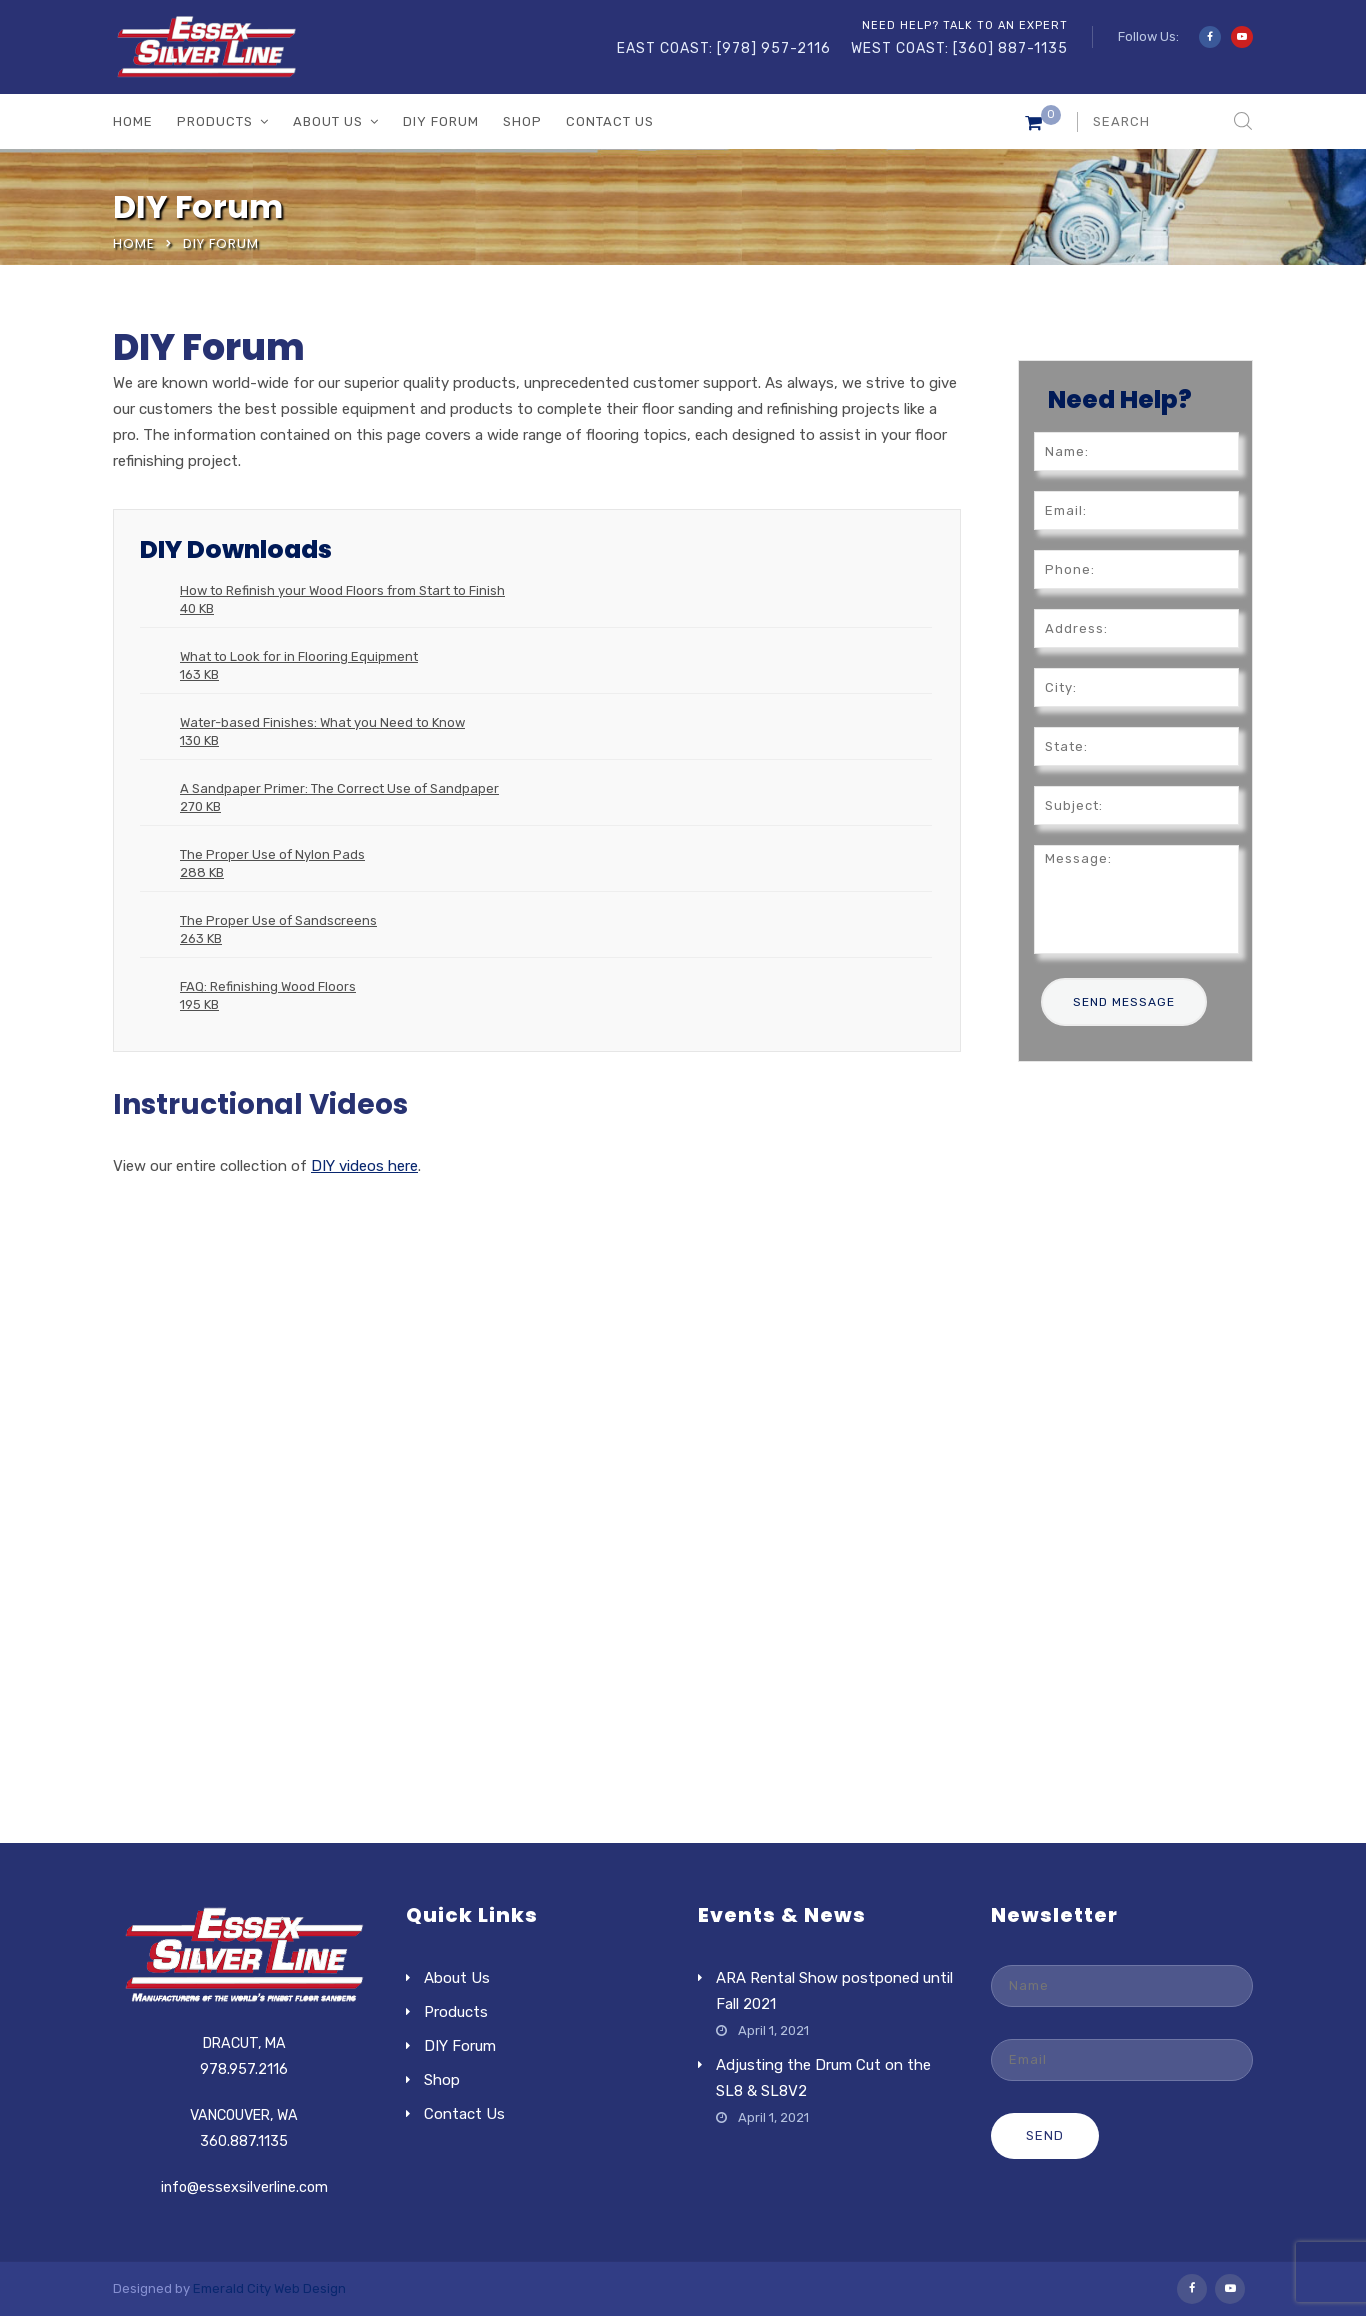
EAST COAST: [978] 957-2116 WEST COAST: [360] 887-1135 (842, 48)
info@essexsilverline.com (244, 2187)
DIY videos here (364, 1166)
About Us (328, 121)
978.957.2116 (244, 2069)
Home (133, 121)
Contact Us (610, 121)
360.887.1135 (244, 2141)
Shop (522, 121)
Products (215, 121)
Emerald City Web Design (269, 2288)
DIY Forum (441, 121)
